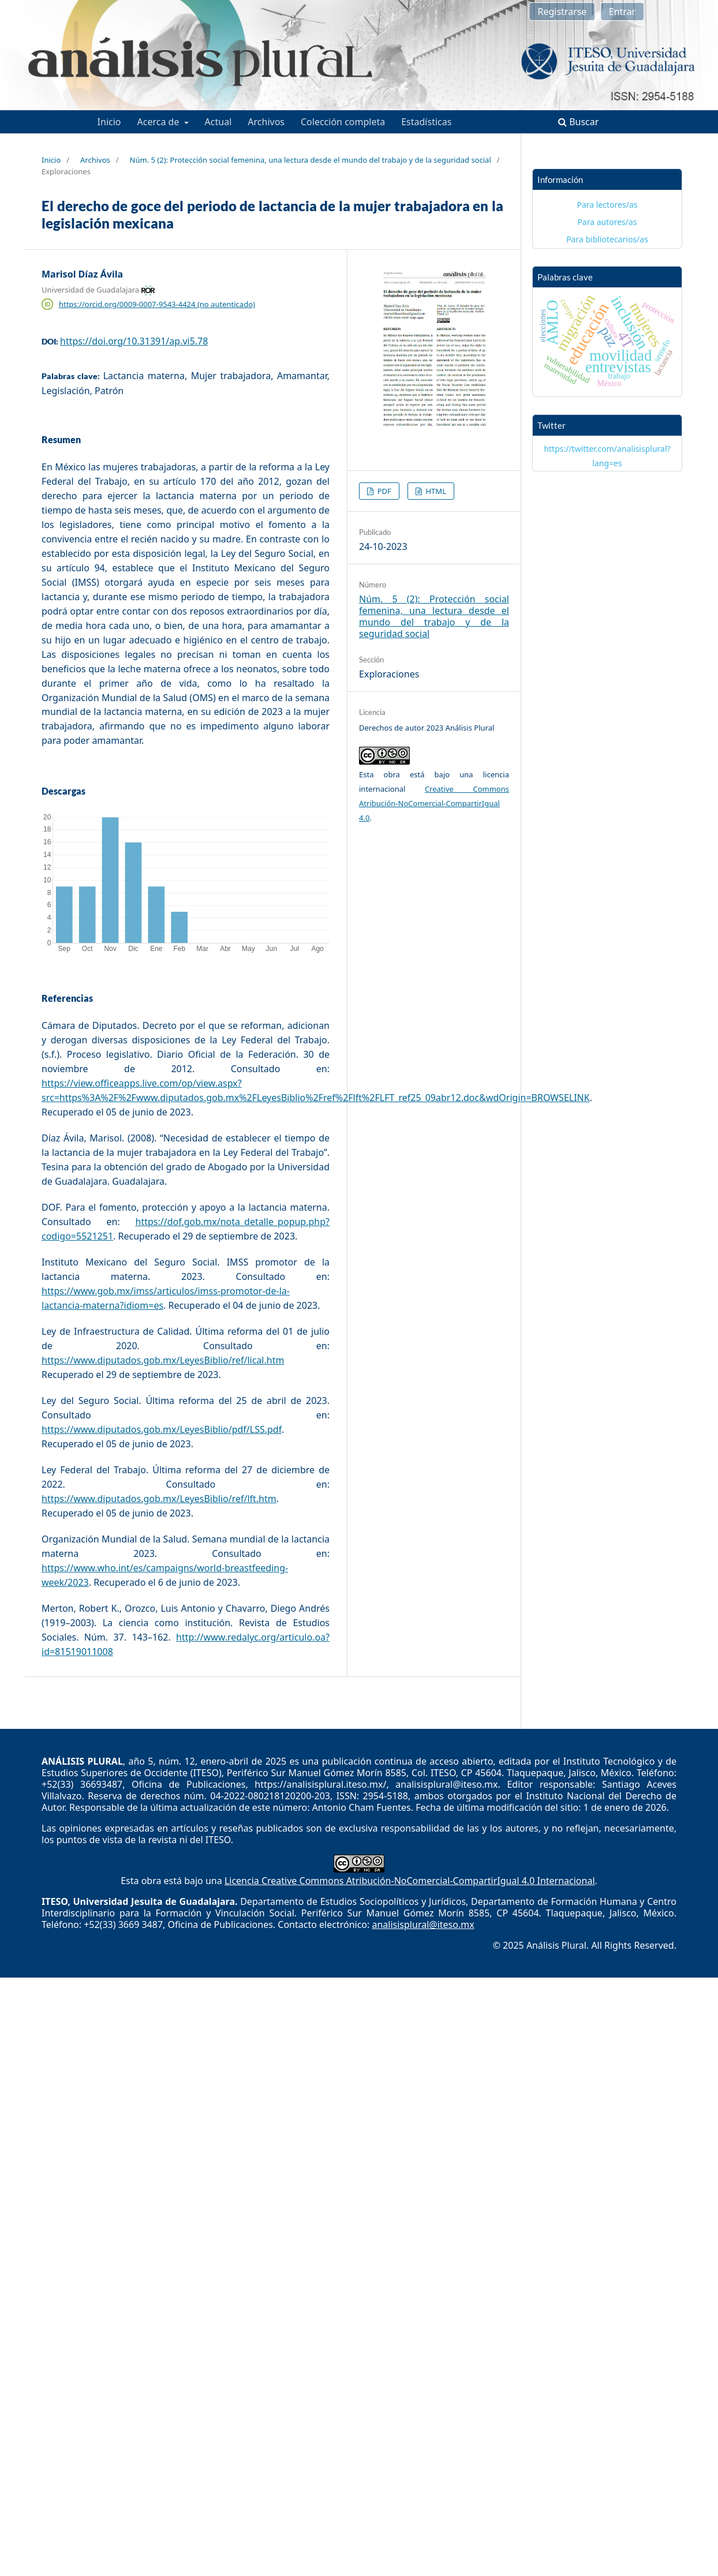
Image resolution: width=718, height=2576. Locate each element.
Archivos (266, 121)
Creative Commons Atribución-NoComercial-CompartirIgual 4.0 (434, 803)
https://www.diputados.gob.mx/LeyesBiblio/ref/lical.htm (163, 1360)
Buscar (578, 121)
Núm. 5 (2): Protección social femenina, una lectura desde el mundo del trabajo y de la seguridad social (310, 160)
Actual (218, 121)
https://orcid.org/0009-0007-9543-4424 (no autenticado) (157, 304)
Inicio (109, 121)
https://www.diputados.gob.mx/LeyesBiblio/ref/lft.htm (159, 1498)
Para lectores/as (607, 204)
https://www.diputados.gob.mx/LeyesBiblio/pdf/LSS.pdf (162, 1429)
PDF (383, 491)
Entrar (622, 11)
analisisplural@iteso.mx (423, 1924)
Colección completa (343, 121)
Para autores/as (607, 221)
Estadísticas (426, 121)
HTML (435, 491)
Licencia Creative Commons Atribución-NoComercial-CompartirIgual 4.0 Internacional (410, 1880)
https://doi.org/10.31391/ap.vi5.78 (134, 341)
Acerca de (159, 121)
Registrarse (561, 11)
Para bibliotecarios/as (607, 239)
